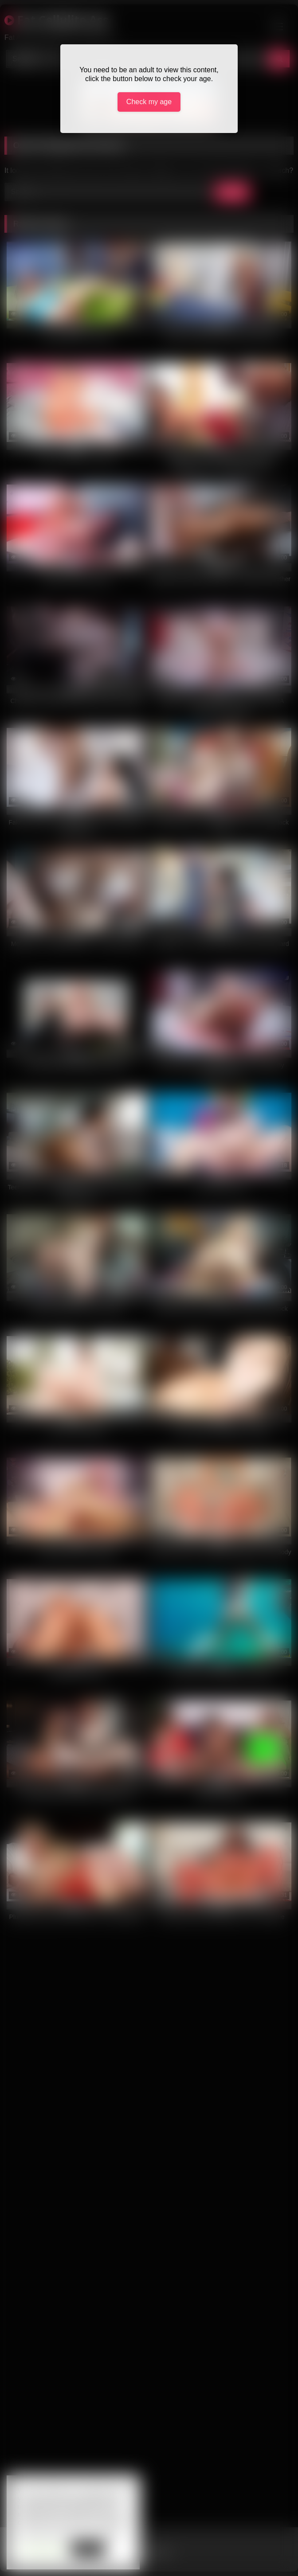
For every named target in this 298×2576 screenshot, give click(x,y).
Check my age (149, 102)
